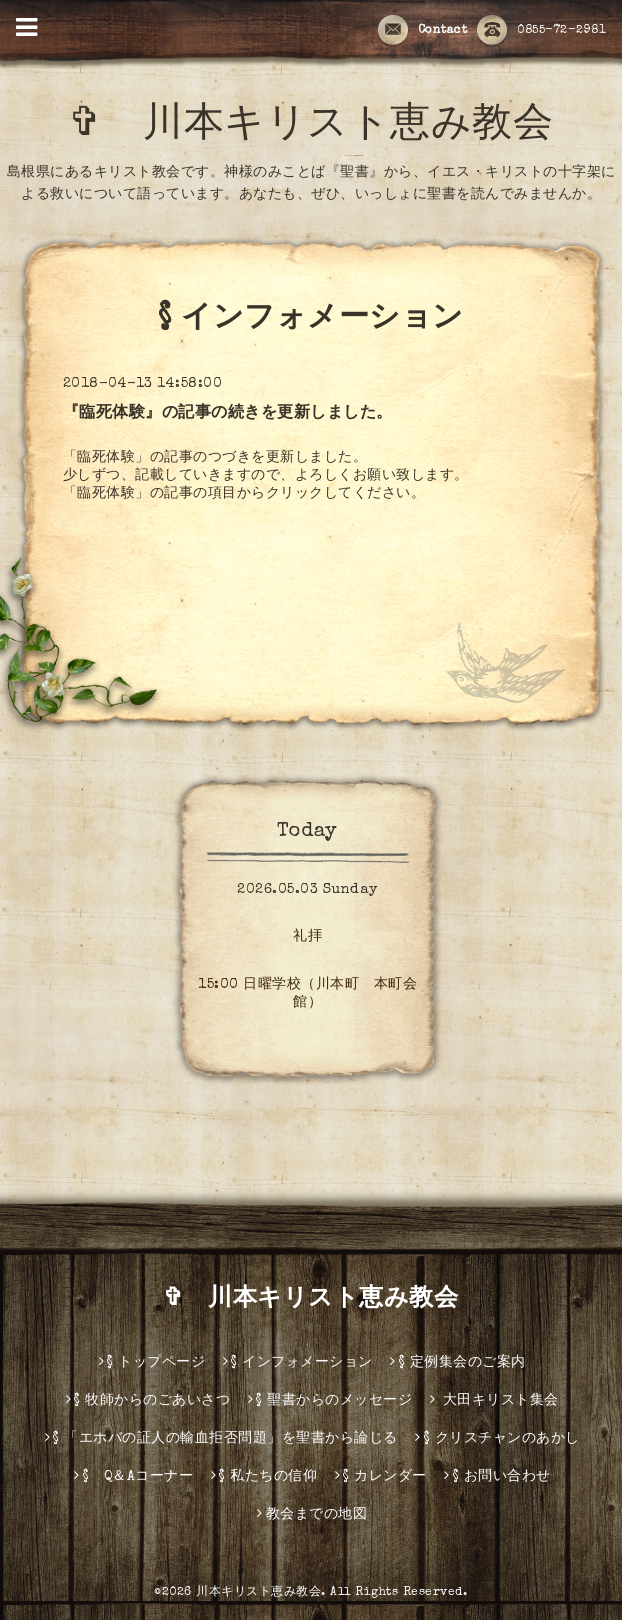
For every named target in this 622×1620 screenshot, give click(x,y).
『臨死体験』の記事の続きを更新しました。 (228, 414)
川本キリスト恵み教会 (258, 1593)
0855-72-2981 (541, 31)
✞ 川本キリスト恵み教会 (331, 127)
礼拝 (307, 937)
